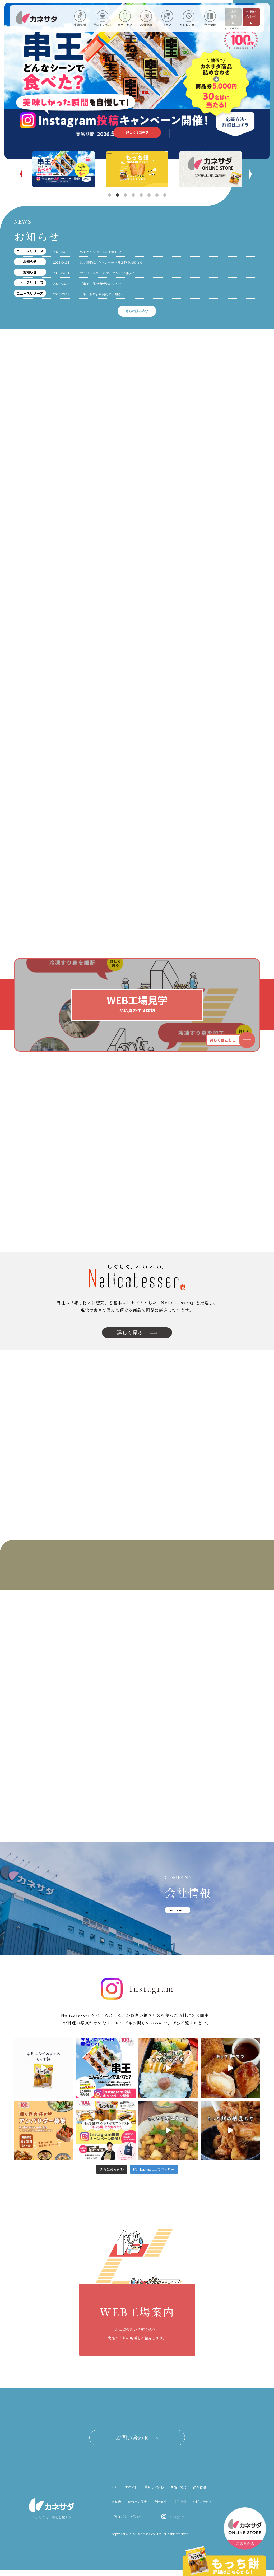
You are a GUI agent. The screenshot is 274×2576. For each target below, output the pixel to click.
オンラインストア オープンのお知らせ (107, 273)
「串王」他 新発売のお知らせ (101, 283)
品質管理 (199, 2492)
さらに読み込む (137, 311)
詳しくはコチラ (137, 132)
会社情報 (160, 2507)
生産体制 (131, 2492)
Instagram (176, 2522)
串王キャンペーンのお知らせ (100, 251)
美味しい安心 (154, 2492)
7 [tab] (157, 195)
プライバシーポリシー (127, 2522)
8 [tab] (165, 195)
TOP (115, 2492)
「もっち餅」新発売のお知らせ (102, 294)
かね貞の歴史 (137, 2507)
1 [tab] (109, 195)
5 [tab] (141, 195)
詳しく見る (137, 1335)
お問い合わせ (251, 16)
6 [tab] (149, 195)
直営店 (116, 2507)
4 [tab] (133, 195)
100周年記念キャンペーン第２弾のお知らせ (111, 262)
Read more (175, 1916)
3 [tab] (125, 195)
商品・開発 (178, 2492)
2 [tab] (117, 195)
